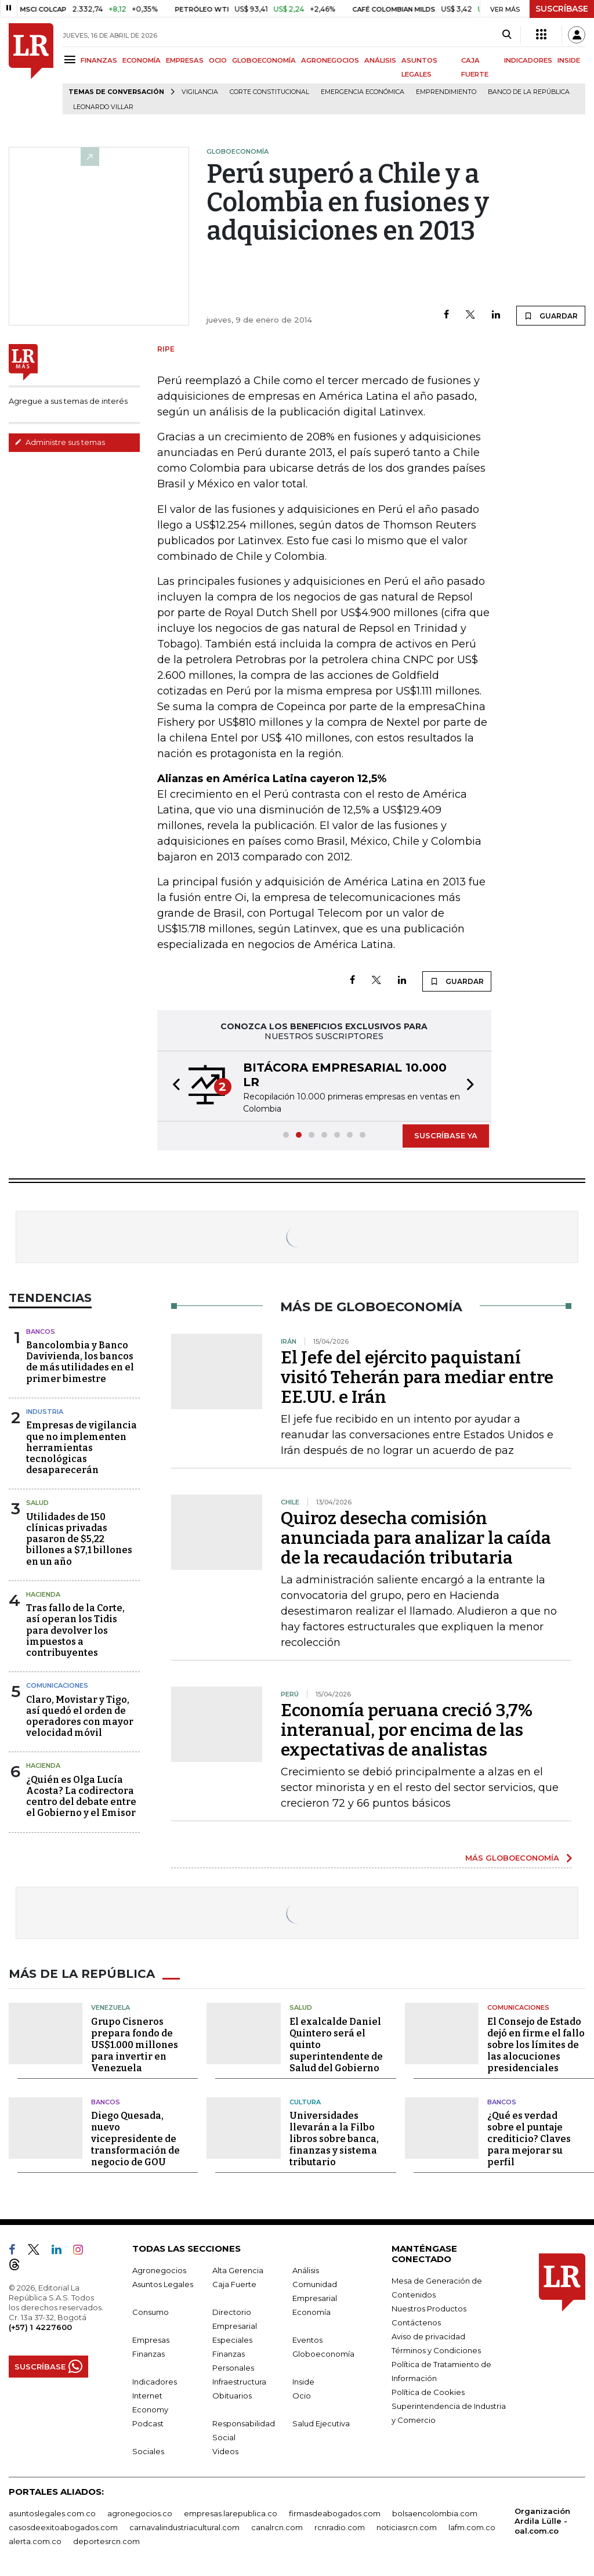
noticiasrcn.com (406, 2527)
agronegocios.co (139, 2513)
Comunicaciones (57, 1685)
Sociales (148, 2451)
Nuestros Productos (429, 2308)
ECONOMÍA (141, 60)
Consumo (150, 2312)
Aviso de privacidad (428, 2336)
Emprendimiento (446, 92)
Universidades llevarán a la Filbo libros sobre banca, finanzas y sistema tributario (334, 2139)
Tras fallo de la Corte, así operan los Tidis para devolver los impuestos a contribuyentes (75, 1630)
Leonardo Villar (103, 107)
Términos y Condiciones (436, 2350)
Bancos (40, 1331)
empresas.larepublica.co (230, 2513)
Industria (44, 1412)
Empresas (150, 2340)
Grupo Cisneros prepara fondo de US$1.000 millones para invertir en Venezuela (134, 2045)
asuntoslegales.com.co (52, 2513)
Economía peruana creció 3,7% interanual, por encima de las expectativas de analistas (407, 1730)
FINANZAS (99, 60)
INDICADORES (528, 60)
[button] (173, 1086)
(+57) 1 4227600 (40, 2327)
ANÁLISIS (380, 60)
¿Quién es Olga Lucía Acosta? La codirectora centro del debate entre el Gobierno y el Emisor (81, 1796)
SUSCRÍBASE (561, 8)
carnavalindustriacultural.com (184, 2527)
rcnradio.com (339, 2527)
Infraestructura (239, 2381)
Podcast (148, 2423)
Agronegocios (159, 2270)
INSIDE (568, 60)
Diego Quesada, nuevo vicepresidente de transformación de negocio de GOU (135, 2139)
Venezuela (110, 2007)
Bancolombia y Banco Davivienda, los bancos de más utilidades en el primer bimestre (80, 1362)
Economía (311, 2312)
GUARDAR (551, 315)
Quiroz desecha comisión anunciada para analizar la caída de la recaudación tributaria (416, 1538)
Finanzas (148, 2353)
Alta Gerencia (237, 2270)
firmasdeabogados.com (335, 2513)
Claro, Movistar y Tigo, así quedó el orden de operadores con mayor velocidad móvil (79, 1716)
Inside (303, 2381)
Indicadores (154, 2381)
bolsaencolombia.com (434, 2513)
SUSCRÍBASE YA (445, 1135)
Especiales (232, 2340)
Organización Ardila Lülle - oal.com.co (542, 2520)
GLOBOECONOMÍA (264, 60)
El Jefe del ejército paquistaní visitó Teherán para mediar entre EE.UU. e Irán (417, 1377)
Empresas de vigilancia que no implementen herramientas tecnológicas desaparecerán (81, 1447)
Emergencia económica (362, 92)
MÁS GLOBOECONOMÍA (512, 1857)
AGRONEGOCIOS (330, 60)
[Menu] (72, 59)
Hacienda (43, 1594)
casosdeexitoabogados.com (63, 2527)
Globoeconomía (323, 2353)
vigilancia (200, 92)
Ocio (301, 2395)
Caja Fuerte (234, 2284)
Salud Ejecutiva (321, 2423)
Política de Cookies (428, 2392)
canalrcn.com (277, 2527)
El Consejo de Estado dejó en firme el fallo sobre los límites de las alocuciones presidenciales (536, 2045)
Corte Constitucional (269, 92)
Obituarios (232, 2395)
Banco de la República (529, 92)
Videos (225, 2451)
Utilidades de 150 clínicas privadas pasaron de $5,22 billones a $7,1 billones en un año (79, 1539)
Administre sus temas (60, 442)
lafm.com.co (471, 2527)
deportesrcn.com (106, 2541)
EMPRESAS (185, 60)
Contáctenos (416, 2322)
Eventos (307, 2340)
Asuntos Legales (162, 2284)
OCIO (218, 60)
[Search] (507, 35)
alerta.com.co (35, 2541)
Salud (37, 1503)
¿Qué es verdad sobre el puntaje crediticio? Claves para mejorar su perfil (529, 2139)
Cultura (305, 2102)
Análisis (305, 2270)
